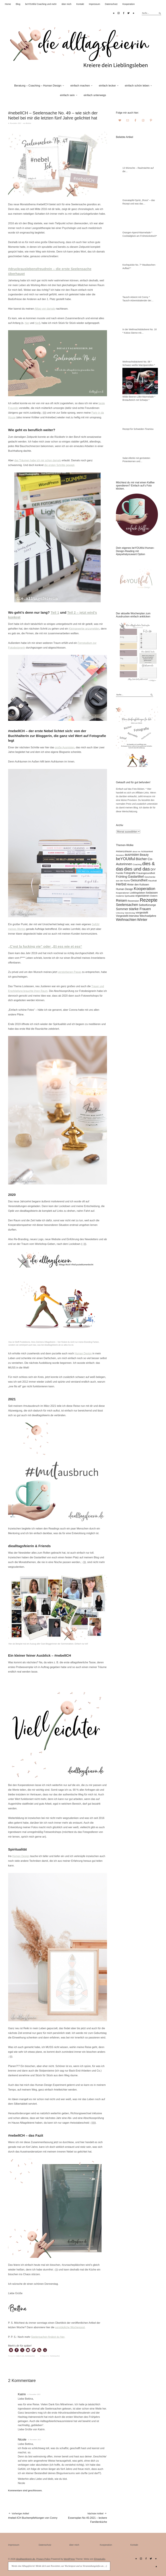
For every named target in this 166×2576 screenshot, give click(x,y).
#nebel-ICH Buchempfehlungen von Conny (32, 2515)
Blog (18, 4)
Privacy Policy (43, 2559)
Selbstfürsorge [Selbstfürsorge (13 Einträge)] (147, 904)
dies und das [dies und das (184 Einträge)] (137, 868)
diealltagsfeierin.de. (26, 2559)
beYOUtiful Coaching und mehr (41, 4)
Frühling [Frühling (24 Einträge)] (121, 876)
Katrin (22, 2394)
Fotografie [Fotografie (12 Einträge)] (130, 873)
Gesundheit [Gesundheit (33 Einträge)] (138, 880)
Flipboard (133, 13)
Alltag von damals (45, 308)
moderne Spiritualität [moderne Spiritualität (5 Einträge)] (125, 896)
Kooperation (128, 4)
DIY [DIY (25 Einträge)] (153, 869)
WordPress (69, 2559)
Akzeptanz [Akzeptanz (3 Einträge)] (120, 855)
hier (27, 323)
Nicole (22, 2439)
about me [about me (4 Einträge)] (136, 851)
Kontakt (80, 4)
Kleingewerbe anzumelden (84, 628)
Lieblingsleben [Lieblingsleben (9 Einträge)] (137, 892)
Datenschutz (111, 4)
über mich (66, 4)
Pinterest (113, 13)
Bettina (28, 123)
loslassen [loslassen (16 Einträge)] (152, 892)
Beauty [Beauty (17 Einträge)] (144, 854)
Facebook (123, 13)
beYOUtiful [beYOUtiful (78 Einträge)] (125, 859)
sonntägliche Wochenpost (70, 2327)
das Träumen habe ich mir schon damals (37, 460)
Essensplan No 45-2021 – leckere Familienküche (82, 2517)
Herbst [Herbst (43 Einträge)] (121, 884)
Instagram (118, 13)
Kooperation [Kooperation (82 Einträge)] (144, 888)
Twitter (128, 13)
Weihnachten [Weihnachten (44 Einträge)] (126, 920)
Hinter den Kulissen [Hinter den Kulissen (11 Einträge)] (138, 884)
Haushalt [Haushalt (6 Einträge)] (152, 880)
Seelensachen (30, 2356)
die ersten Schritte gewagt (59, 465)
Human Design (83, 1353)
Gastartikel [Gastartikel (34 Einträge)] (136, 876)
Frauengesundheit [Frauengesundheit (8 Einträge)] (145, 873)
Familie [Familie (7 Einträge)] (119, 873)
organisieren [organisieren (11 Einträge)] (142, 895)
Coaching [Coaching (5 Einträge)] (137, 864)
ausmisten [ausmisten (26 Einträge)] (132, 854)
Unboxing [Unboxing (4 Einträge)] (120, 913)
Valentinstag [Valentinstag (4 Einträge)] (130, 913)
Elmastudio (99, 2559)
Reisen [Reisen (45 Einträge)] (121, 900)
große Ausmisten (64, 747)
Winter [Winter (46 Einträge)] (142, 920)
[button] (11, 2350)
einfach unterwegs (95, 95)
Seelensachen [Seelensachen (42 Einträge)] (127, 905)
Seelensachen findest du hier (47, 2337)
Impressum (94, 4)
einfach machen (80, 85)
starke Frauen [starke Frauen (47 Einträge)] (140, 909)
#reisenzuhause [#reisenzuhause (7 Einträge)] (124, 851)
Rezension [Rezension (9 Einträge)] (133, 901)
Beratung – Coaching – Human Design (37, 85)
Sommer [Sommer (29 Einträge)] (122, 909)
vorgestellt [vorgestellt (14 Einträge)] (142, 912)
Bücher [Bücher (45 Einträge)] (141, 859)
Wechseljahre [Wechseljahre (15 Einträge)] (148, 915)
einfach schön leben (137, 85)
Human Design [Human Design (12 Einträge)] (124, 889)
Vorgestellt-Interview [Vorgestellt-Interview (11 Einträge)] (127, 915)
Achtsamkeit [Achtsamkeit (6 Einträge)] (147, 851)
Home (8, 4)
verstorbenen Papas (69, 972)
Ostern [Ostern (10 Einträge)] (154, 895)
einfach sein (67, 95)
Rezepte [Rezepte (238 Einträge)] (148, 900)
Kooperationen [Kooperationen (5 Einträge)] (122, 893)
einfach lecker (107, 85)
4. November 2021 (14, 123)
